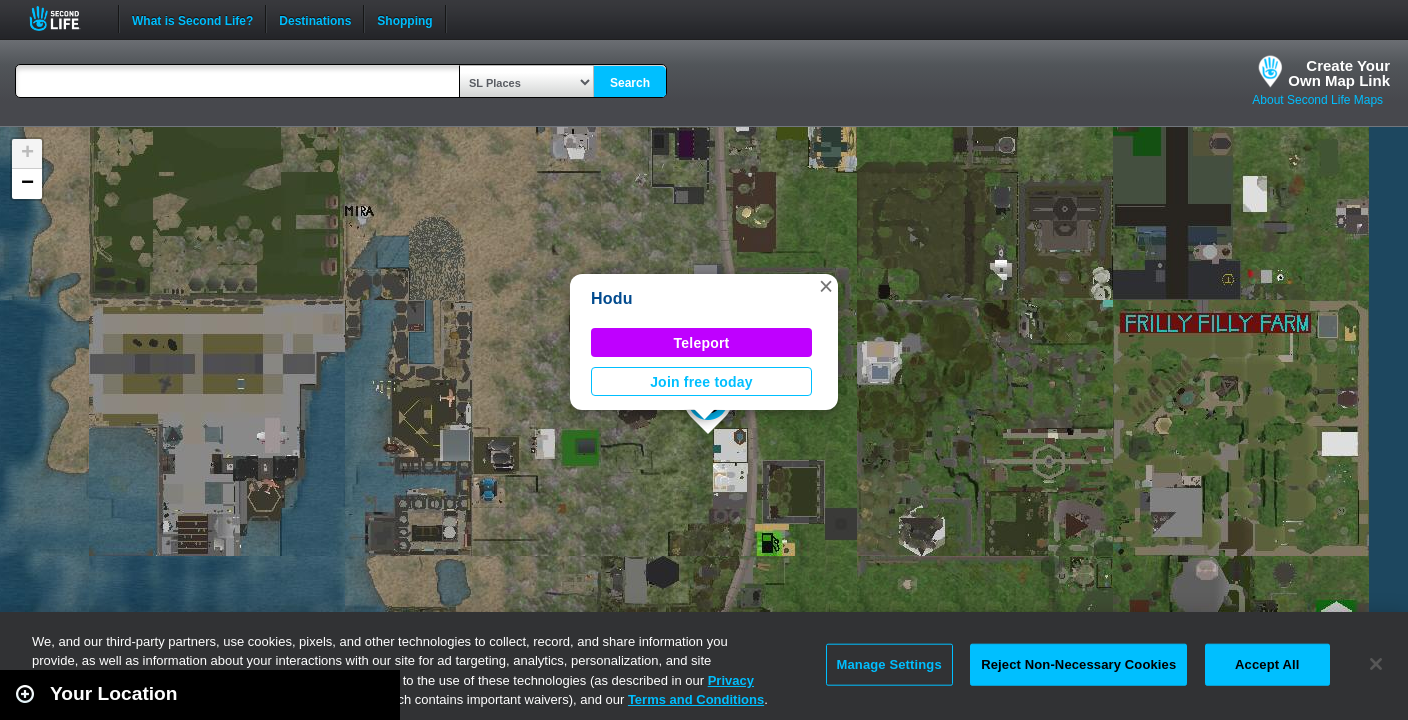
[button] (826, 286)
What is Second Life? (192, 19)
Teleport (702, 343)
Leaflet (1303, 711)
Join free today (701, 382)
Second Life (65, 18)
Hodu (612, 298)
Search (630, 83)
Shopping (404, 19)
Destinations (315, 19)
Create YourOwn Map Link (1339, 73)
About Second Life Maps (1317, 100)
